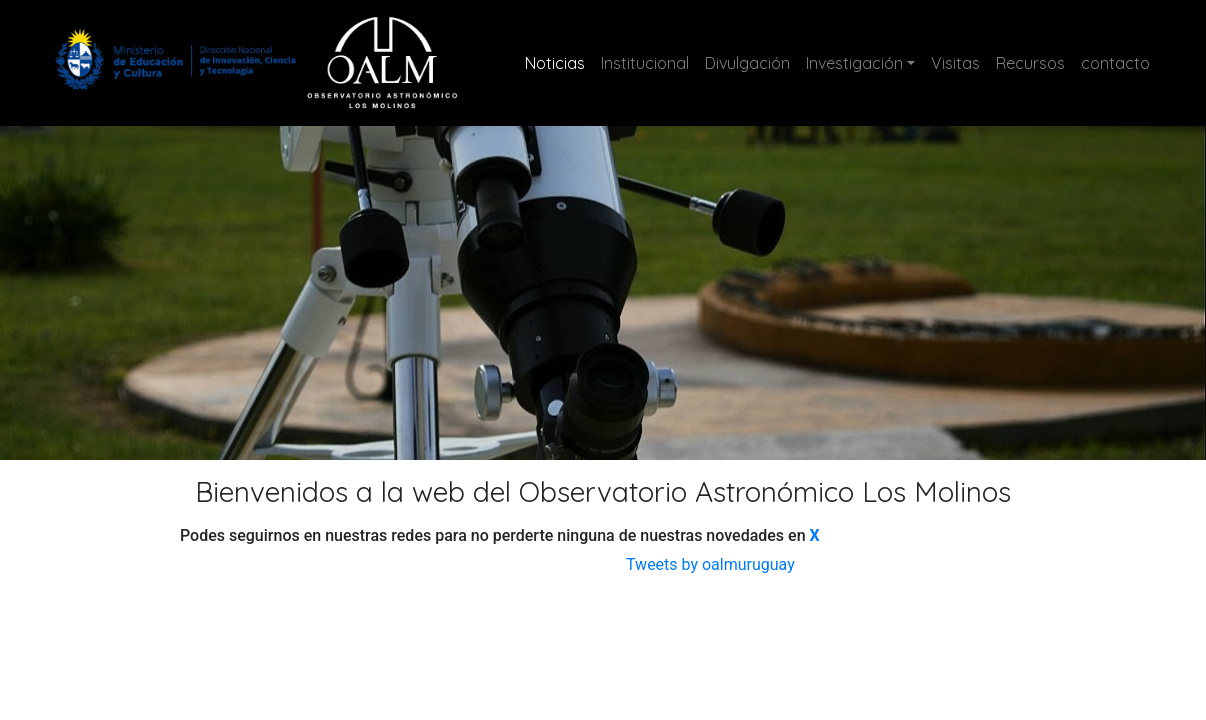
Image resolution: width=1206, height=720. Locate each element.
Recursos (1030, 63)
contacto (1115, 63)
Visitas (955, 63)
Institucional (645, 63)
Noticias (559, 61)
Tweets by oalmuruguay (710, 564)
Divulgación (747, 63)
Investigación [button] (854, 63)
